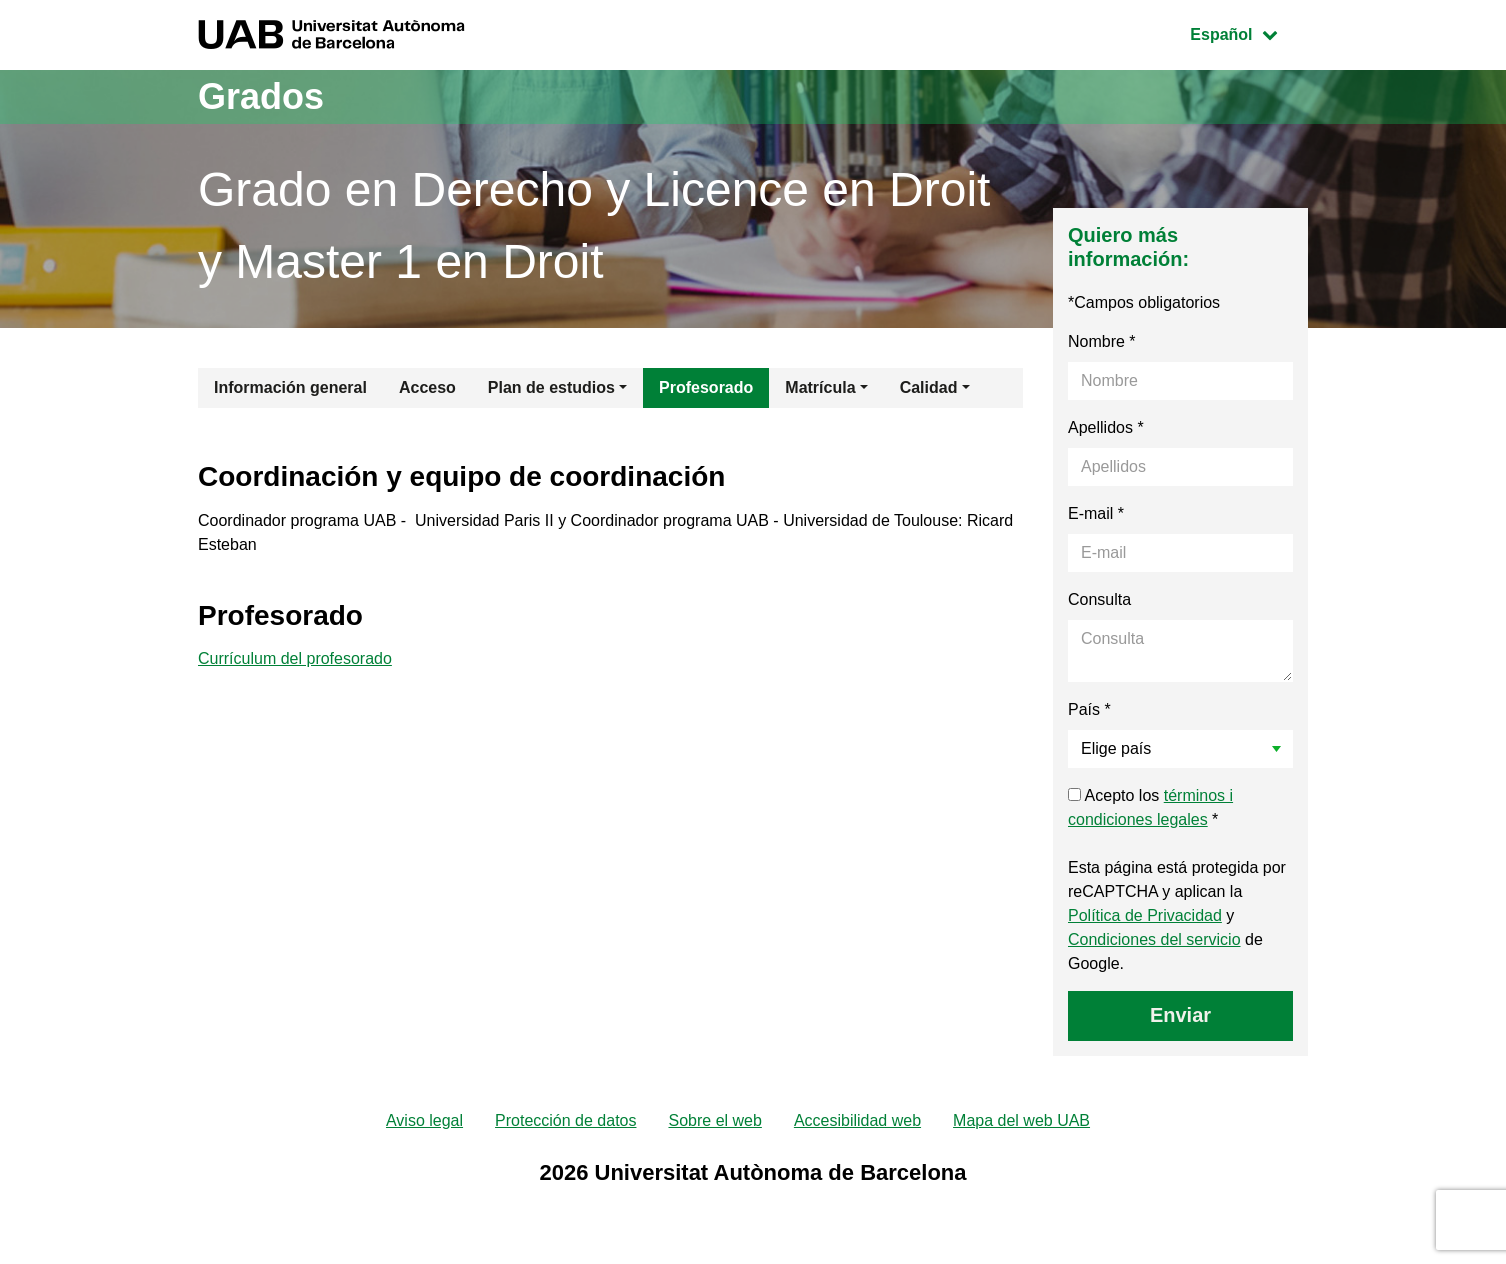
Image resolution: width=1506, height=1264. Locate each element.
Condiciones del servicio (1154, 939)
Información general (290, 387)
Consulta (1099, 599)
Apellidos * (1106, 427)
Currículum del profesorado (295, 658)
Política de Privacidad (1145, 915)
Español (1248, 32)
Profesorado (706, 387)
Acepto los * (1150, 807)
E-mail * (1096, 513)
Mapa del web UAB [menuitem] (1021, 1120)
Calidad (929, 387)
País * (1089, 709)
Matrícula (820, 387)
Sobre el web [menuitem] (714, 1120)
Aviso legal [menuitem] (424, 1120)
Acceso (427, 387)
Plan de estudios (551, 387)
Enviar (1180, 1015)
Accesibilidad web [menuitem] (857, 1120)
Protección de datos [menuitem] (565, 1120)
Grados (261, 96)
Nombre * (1102, 341)
